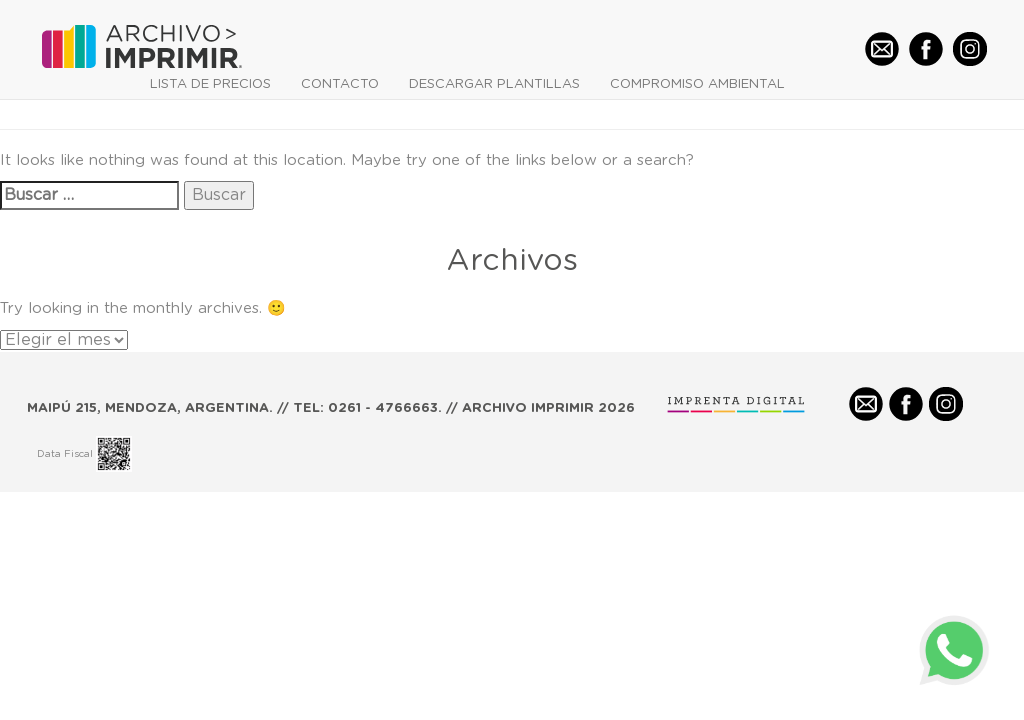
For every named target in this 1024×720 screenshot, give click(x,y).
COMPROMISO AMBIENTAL (697, 84)
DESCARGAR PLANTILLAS (494, 84)
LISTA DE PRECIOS (210, 84)
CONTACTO (340, 84)
